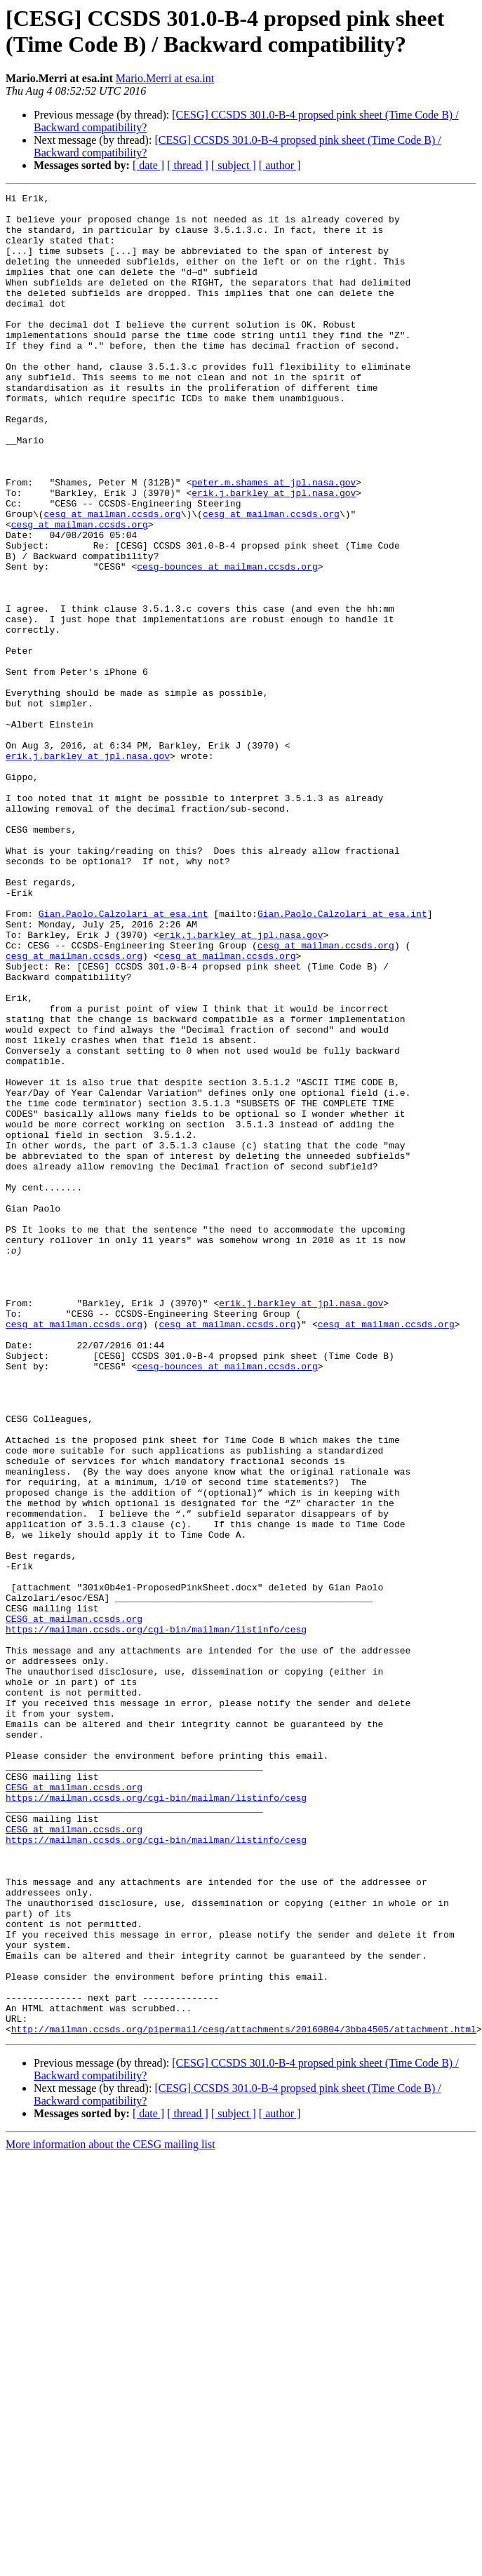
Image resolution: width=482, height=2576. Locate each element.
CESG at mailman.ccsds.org (74, 1904)
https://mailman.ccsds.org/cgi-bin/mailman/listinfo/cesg (156, 1917)
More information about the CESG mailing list (110, 2512)
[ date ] (148, 165)
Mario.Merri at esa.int (165, 78)
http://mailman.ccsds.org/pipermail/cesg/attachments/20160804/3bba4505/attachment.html (243, 2397)
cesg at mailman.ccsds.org (112, 578)
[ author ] (280, 165)
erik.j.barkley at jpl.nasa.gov (274, 553)
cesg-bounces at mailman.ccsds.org (227, 642)
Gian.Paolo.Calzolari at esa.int (123, 1058)
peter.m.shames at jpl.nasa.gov (274, 541)
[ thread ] (187, 165)
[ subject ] (233, 165)
